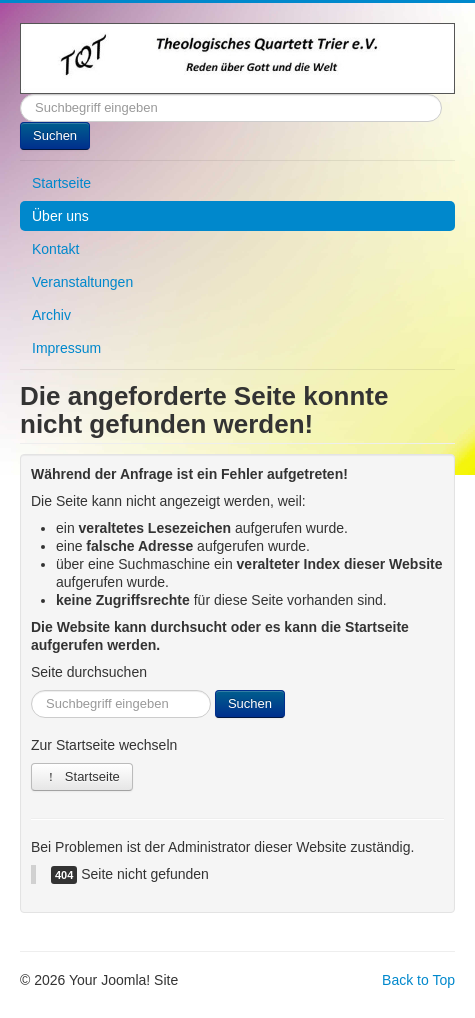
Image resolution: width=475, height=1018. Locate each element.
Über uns (60, 216)
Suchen (55, 135)
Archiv (51, 315)
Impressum (66, 348)
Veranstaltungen (82, 282)
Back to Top (418, 980)
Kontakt (55, 249)
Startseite (61, 183)
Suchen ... (20, 94)
